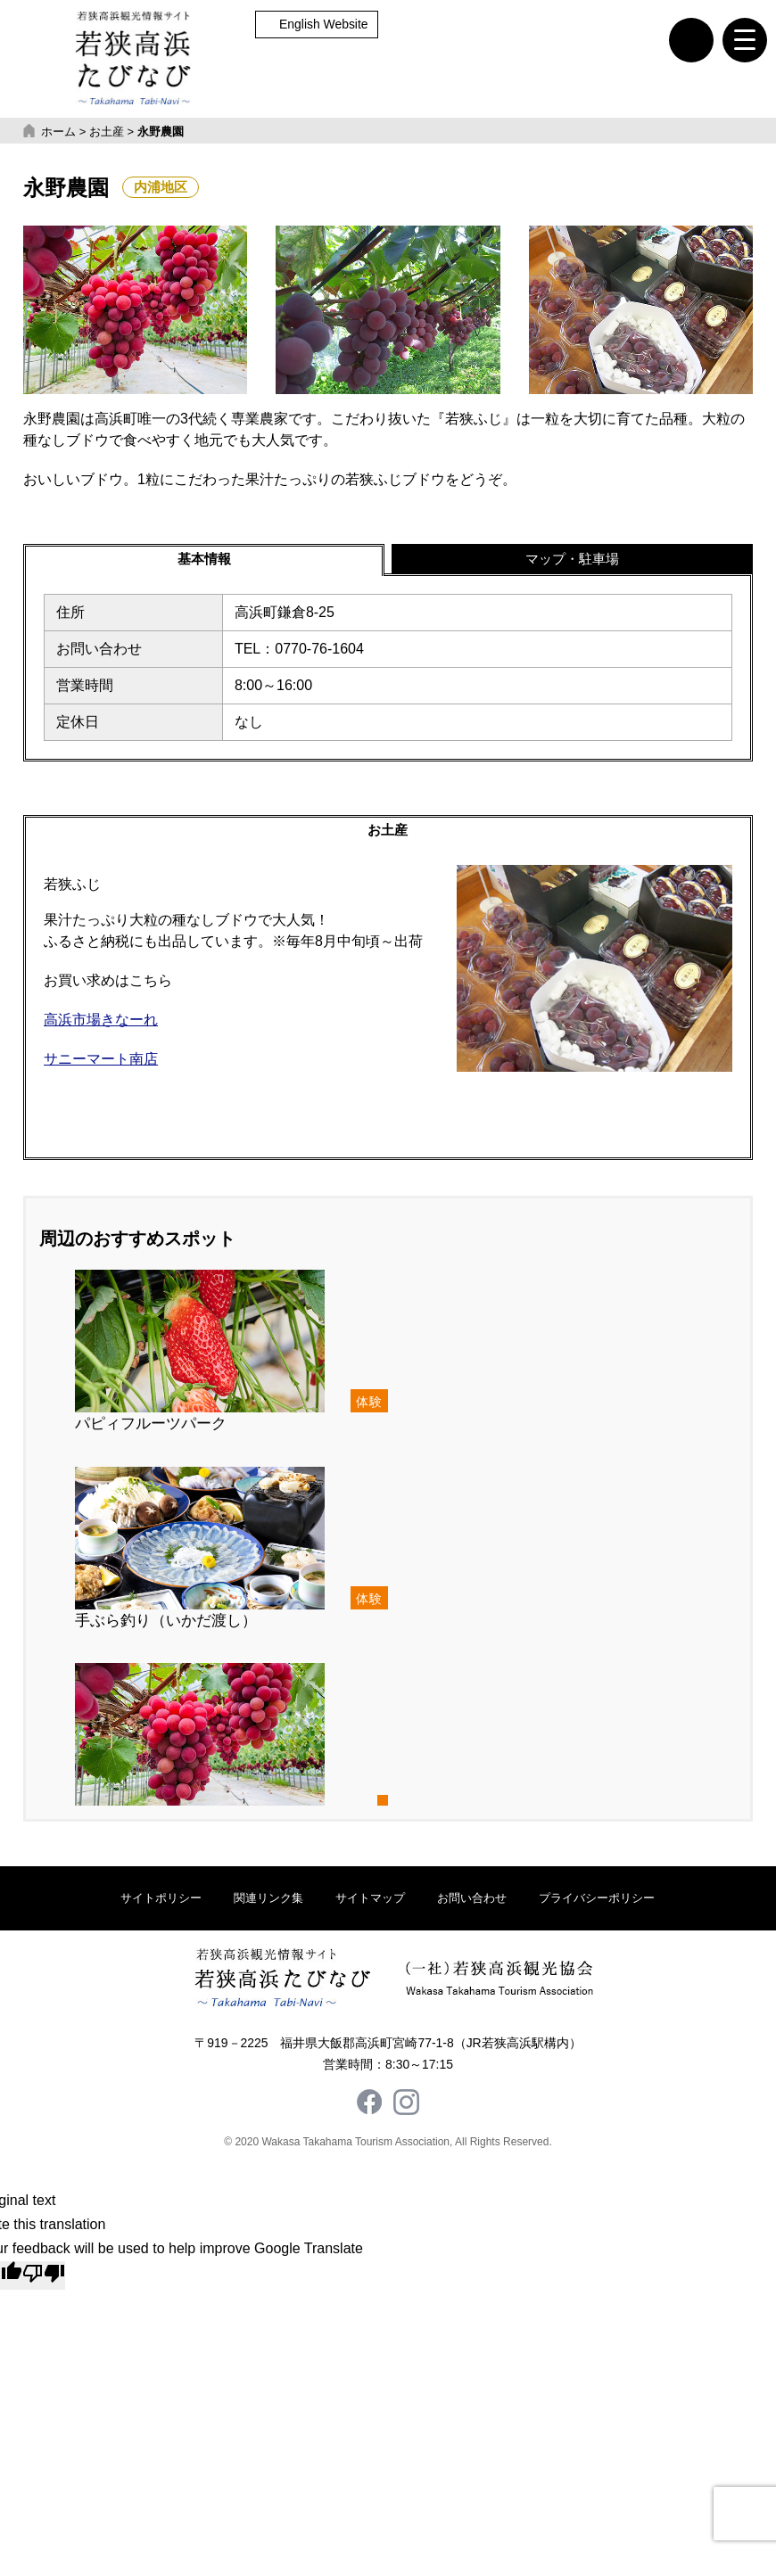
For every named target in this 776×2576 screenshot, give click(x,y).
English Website (323, 24)
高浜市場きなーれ (101, 1023)
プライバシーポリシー (597, 1901)
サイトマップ (370, 1901)
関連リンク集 (268, 1901)
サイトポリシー (161, 1901)
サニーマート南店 (101, 1062)
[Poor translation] (43, 2279)
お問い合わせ (472, 1901)
